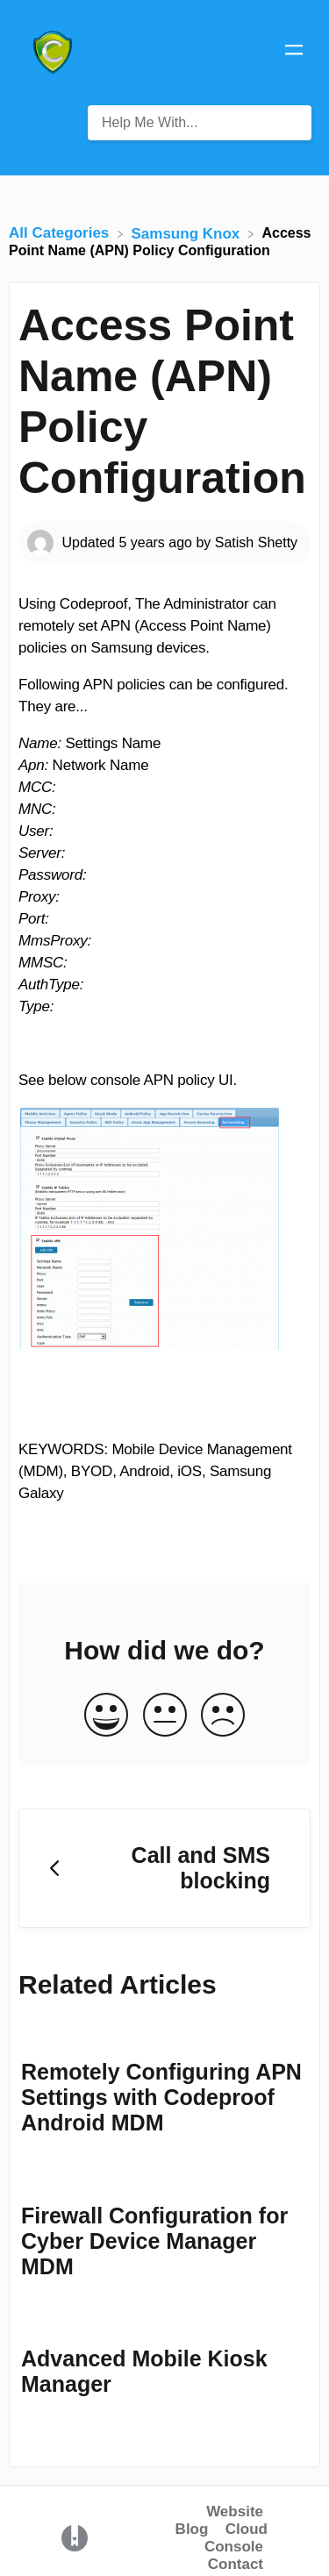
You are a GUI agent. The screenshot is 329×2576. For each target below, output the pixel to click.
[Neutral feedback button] (165, 1716)
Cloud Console (236, 2538)
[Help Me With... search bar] (199, 122)
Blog (192, 2529)
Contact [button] (235, 2564)
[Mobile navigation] (294, 52)
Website (234, 2511)
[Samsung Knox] (188, 233)
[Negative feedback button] (223, 1716)
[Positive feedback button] (106, 1716)
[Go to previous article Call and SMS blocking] (164, 1869)
